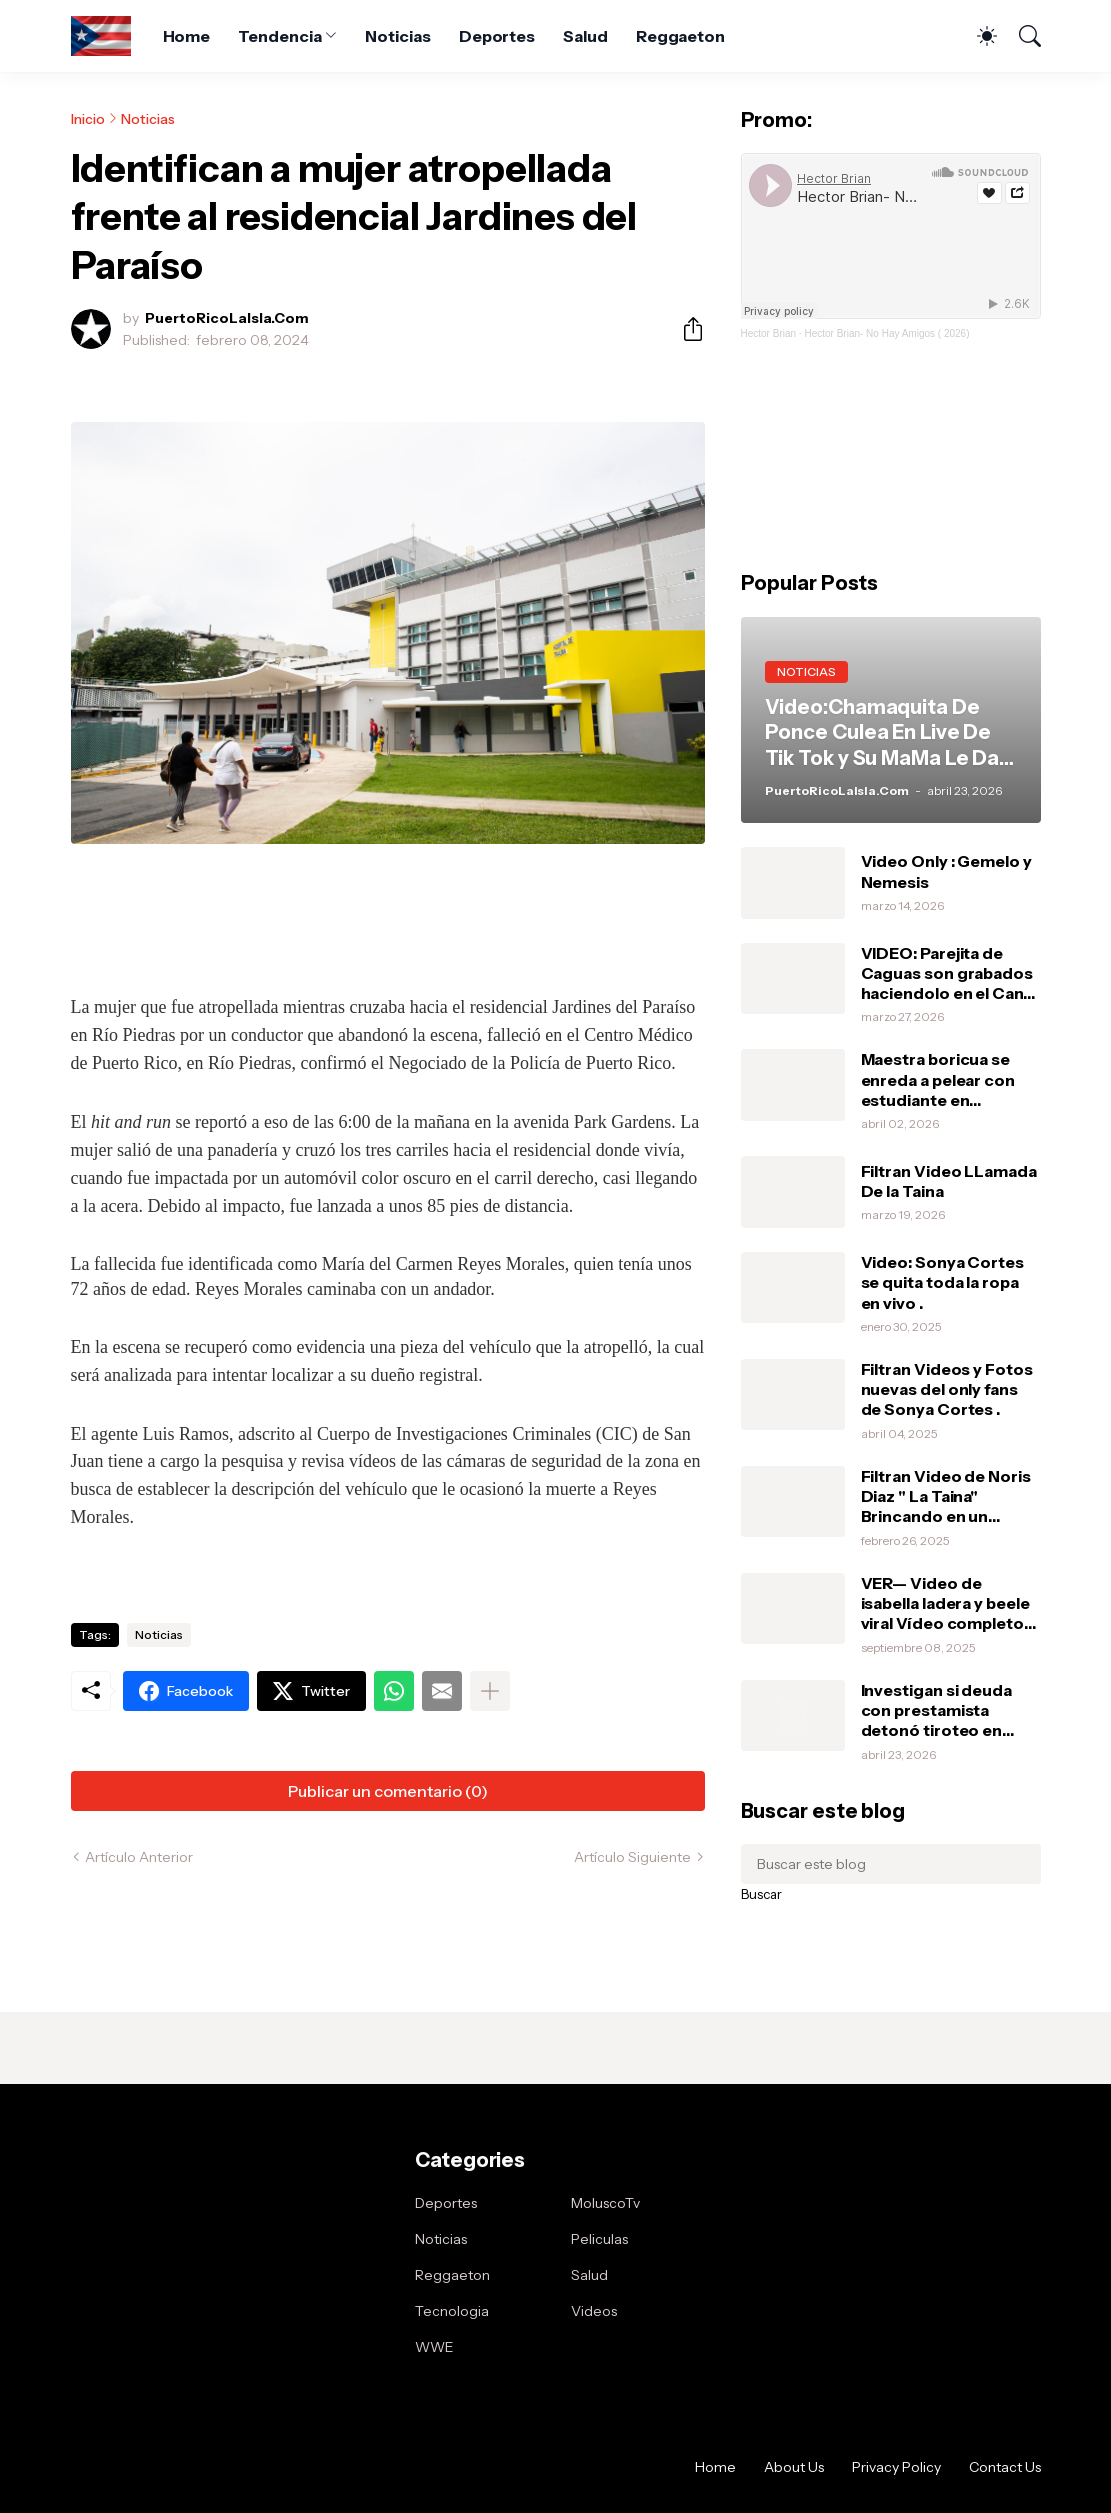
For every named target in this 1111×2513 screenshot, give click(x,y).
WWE (434, 2347)
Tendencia (279, 36)
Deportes (497, 36)
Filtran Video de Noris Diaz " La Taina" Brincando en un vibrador (946, 1496)
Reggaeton (680, 36)
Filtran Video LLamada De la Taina (949, 1181)
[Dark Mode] (977, 36)
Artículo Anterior (139, 1857)
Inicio (88, 119)
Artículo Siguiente (632, 1857)
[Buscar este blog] (891, 1864)
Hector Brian (769, 333)
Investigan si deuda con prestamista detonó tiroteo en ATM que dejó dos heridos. (936, 1710)
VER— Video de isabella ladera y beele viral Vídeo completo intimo (945, 1603)
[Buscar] (1021, 36)
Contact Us (1005, 2467)
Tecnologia (452, 2311)
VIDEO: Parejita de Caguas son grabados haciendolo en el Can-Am (947, 973)
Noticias (397, 36)
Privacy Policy (896, 2467)
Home (187, 36)
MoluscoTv (605, 2203)
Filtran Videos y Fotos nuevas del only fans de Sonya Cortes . (947, 1389)
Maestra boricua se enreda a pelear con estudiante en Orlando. (938, 1079)
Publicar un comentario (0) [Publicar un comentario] (388, 1791)
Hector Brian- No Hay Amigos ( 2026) (886, 333)
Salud (585, 36)
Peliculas (599, 2239)
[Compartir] (685, 329)
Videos (594, 2311)
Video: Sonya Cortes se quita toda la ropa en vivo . (942, 1282)
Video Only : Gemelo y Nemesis (946, 871)
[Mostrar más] (490, 1691)
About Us (794, 2467)
